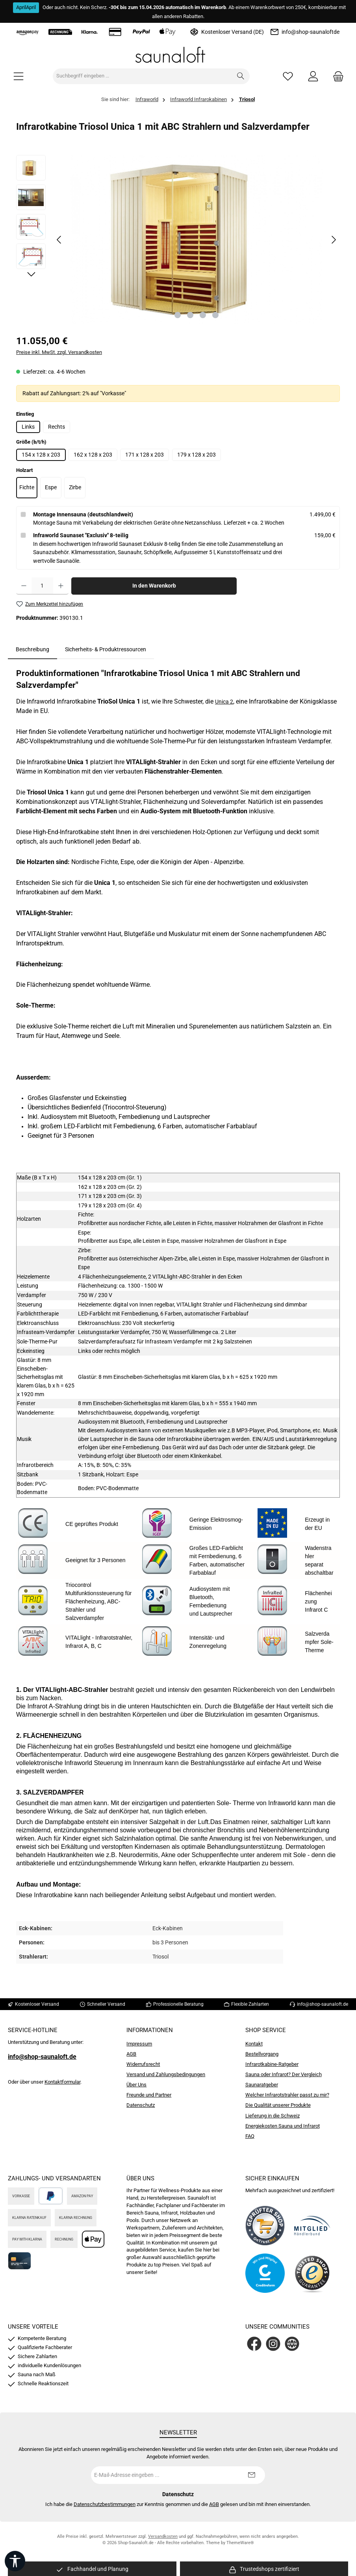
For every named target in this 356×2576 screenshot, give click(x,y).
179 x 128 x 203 (196, 454)
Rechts (56, 427)
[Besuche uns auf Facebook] (254, 2344)
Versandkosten (163, 2536)
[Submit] (251, 2475)
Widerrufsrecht (143, 2064)
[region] (178, 239)
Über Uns (136, 2085)
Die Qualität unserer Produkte (278, 2105)
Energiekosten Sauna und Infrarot (282, 2126)
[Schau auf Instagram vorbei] (273, 2344)
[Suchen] (241, 76)
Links (28, 427)
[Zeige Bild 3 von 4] (203, 315)
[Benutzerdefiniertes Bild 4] (312, 2273)
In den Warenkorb (154, 585)
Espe (51, 487)
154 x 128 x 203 (41, 454)
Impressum (139, 2044)
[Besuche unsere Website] (292, 2344)
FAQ (249, 2136)
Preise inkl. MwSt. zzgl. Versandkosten (59, 352)
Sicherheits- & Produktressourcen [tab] (105, 649)
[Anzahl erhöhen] (61, 586)
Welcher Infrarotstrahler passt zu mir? (287, 2095)
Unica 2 (224, 701)
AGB (131, 2054)
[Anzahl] (42, 586)
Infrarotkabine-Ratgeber (272, 2064)
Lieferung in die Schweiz (272, 2116)
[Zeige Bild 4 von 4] (215, 315)
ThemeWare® (240, 2542)
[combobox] (142, 76)
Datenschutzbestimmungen (104, 2504)
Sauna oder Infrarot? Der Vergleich (283, 2074)
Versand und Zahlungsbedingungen (165, 2074)
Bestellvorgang (261, 2054)
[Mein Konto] (313, 76)
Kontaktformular (62, 2082)
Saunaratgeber (261, 2085)
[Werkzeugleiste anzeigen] (15, 2561)
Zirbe (75, 487)
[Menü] (18, 76)
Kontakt (254, 2044)
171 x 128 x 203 (144, 454)
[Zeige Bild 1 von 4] (177, 315)
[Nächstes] (333, 239)
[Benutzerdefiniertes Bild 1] (265, 2225)
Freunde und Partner (148, 2095)
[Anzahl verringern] (24, 586)
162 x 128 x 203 (93, 454)
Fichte (26, 487)
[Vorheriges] (59, 239)
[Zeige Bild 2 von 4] (190, 315)
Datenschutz (140, 2105)
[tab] (32, 649)
